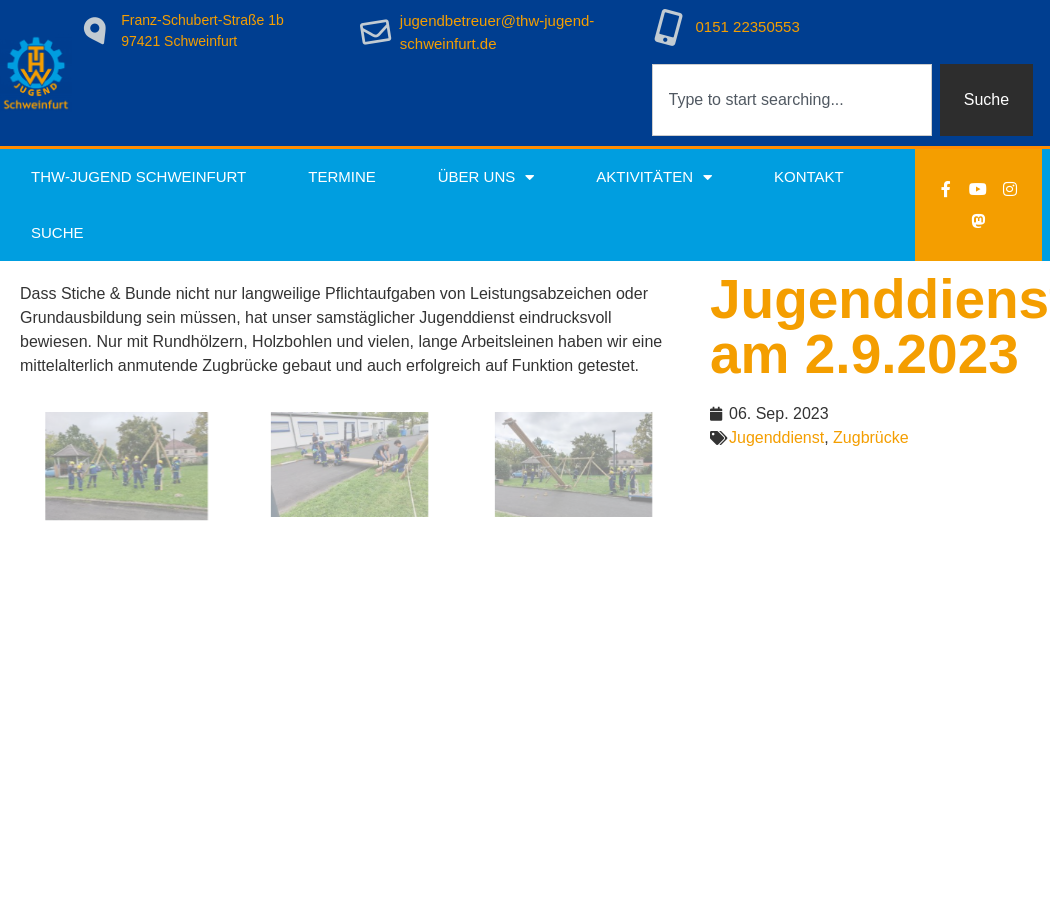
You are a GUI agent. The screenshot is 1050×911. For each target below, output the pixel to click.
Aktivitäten (654, 177)
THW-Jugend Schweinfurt (138, 176)
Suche (57, 232)
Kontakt (809, 176)
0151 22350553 (748, 26)
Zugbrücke (871, 437)
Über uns (486, 177)
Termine (342, 176)
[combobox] (792, 100)
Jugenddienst (776, 437)
